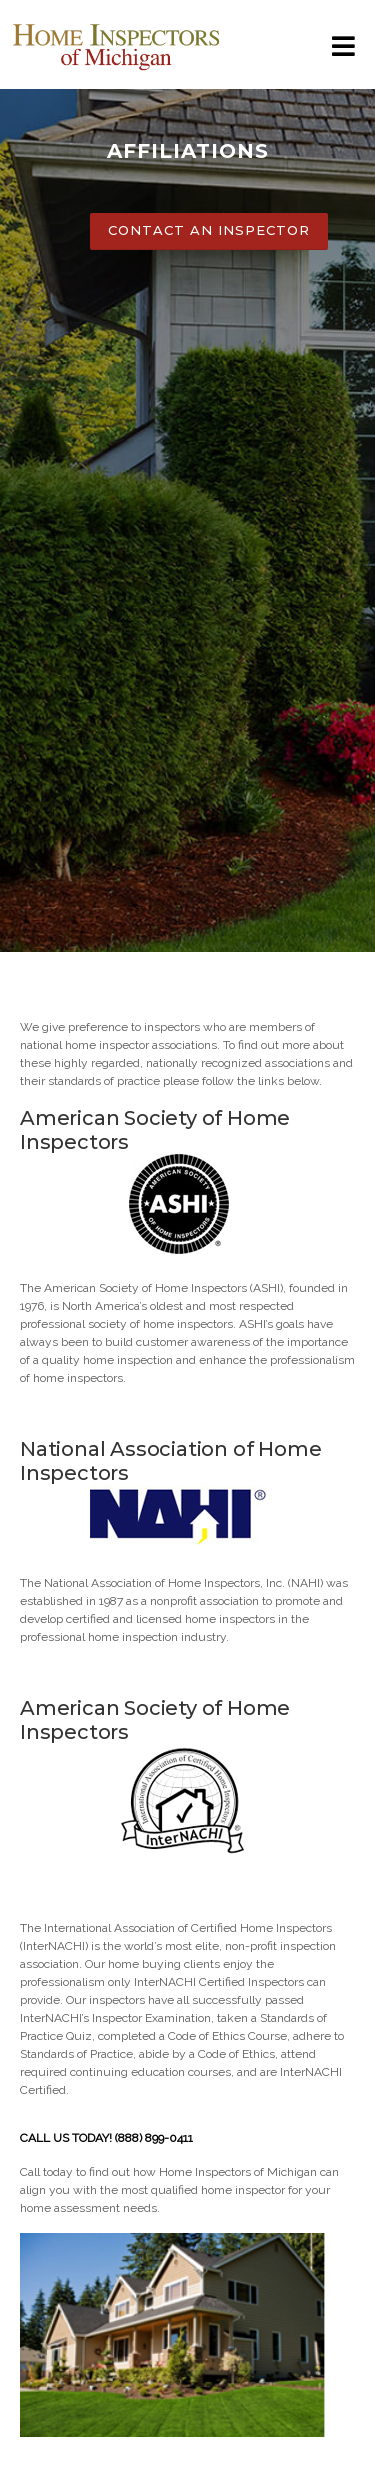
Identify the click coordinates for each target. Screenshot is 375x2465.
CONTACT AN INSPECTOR (209, 230)
